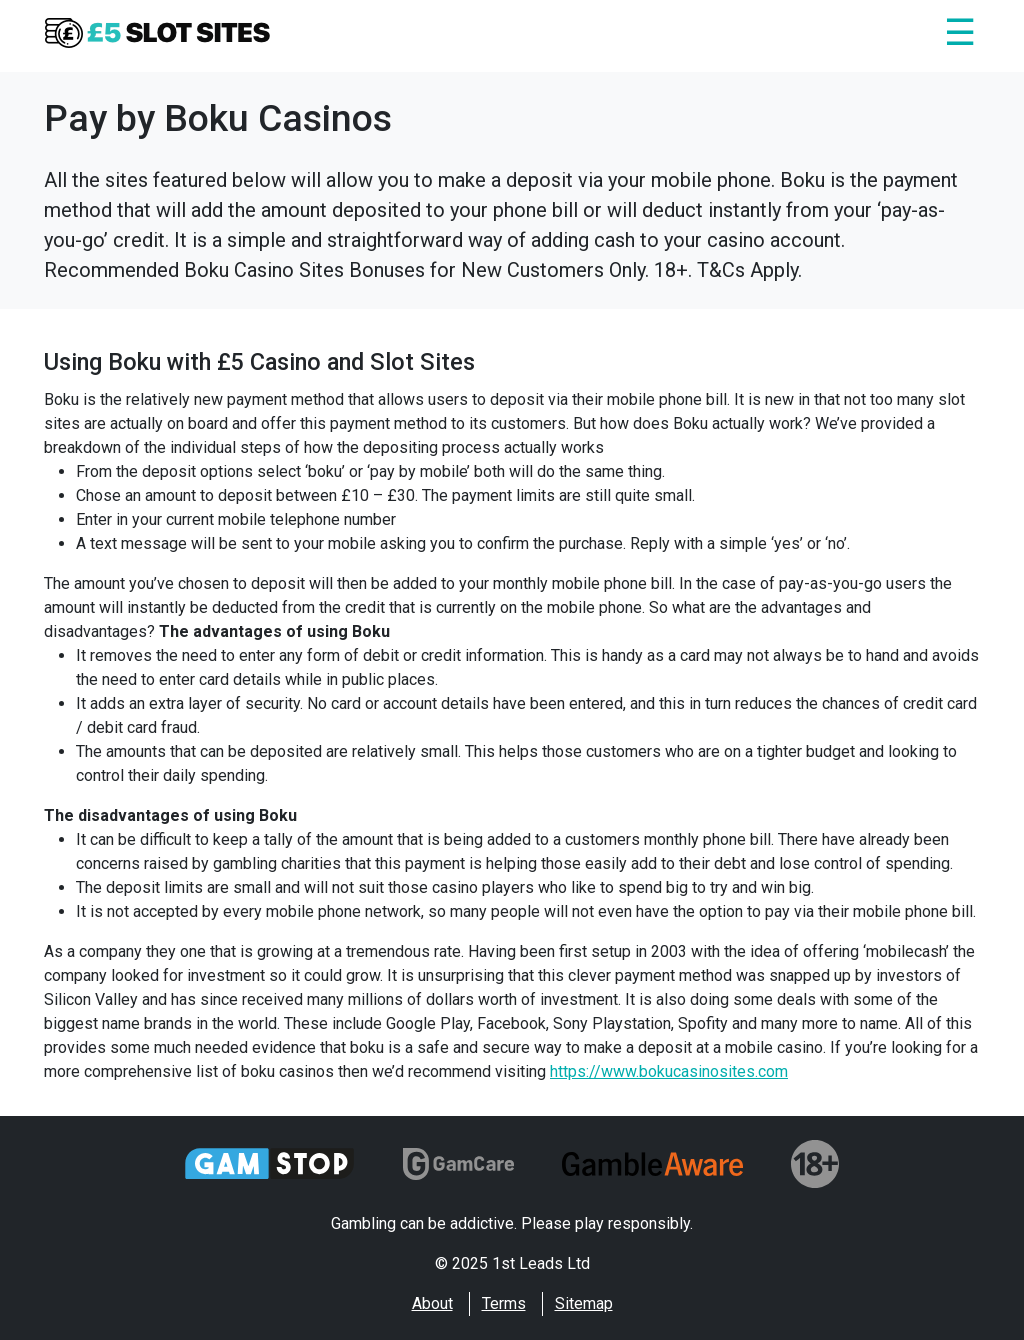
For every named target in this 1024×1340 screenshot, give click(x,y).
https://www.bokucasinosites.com (669, 1071)
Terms (504, 1303)
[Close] (960, 36)
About (432, 1303)
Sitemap (584, 1303)
